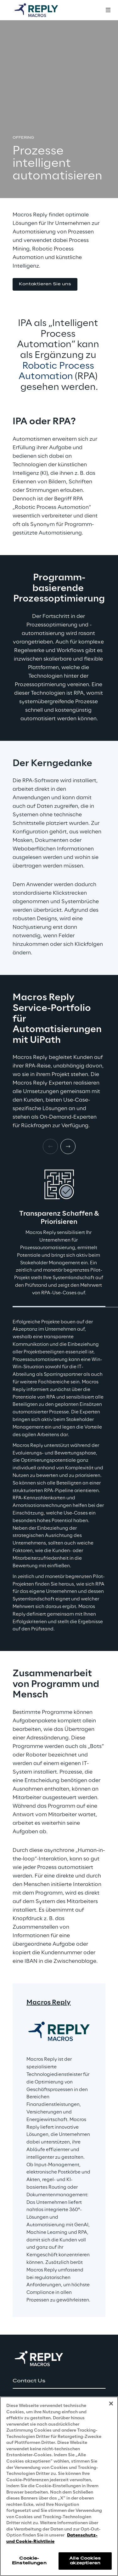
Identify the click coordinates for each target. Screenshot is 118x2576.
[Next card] (68, 1146)
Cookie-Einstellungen (29, 2560)
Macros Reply (48, 2002)
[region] (59, 2486)
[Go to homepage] (42, 10)
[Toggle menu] (108, 10)
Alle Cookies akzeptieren (85, 2560)
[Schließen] (111, 2403)
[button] (45, 284)
